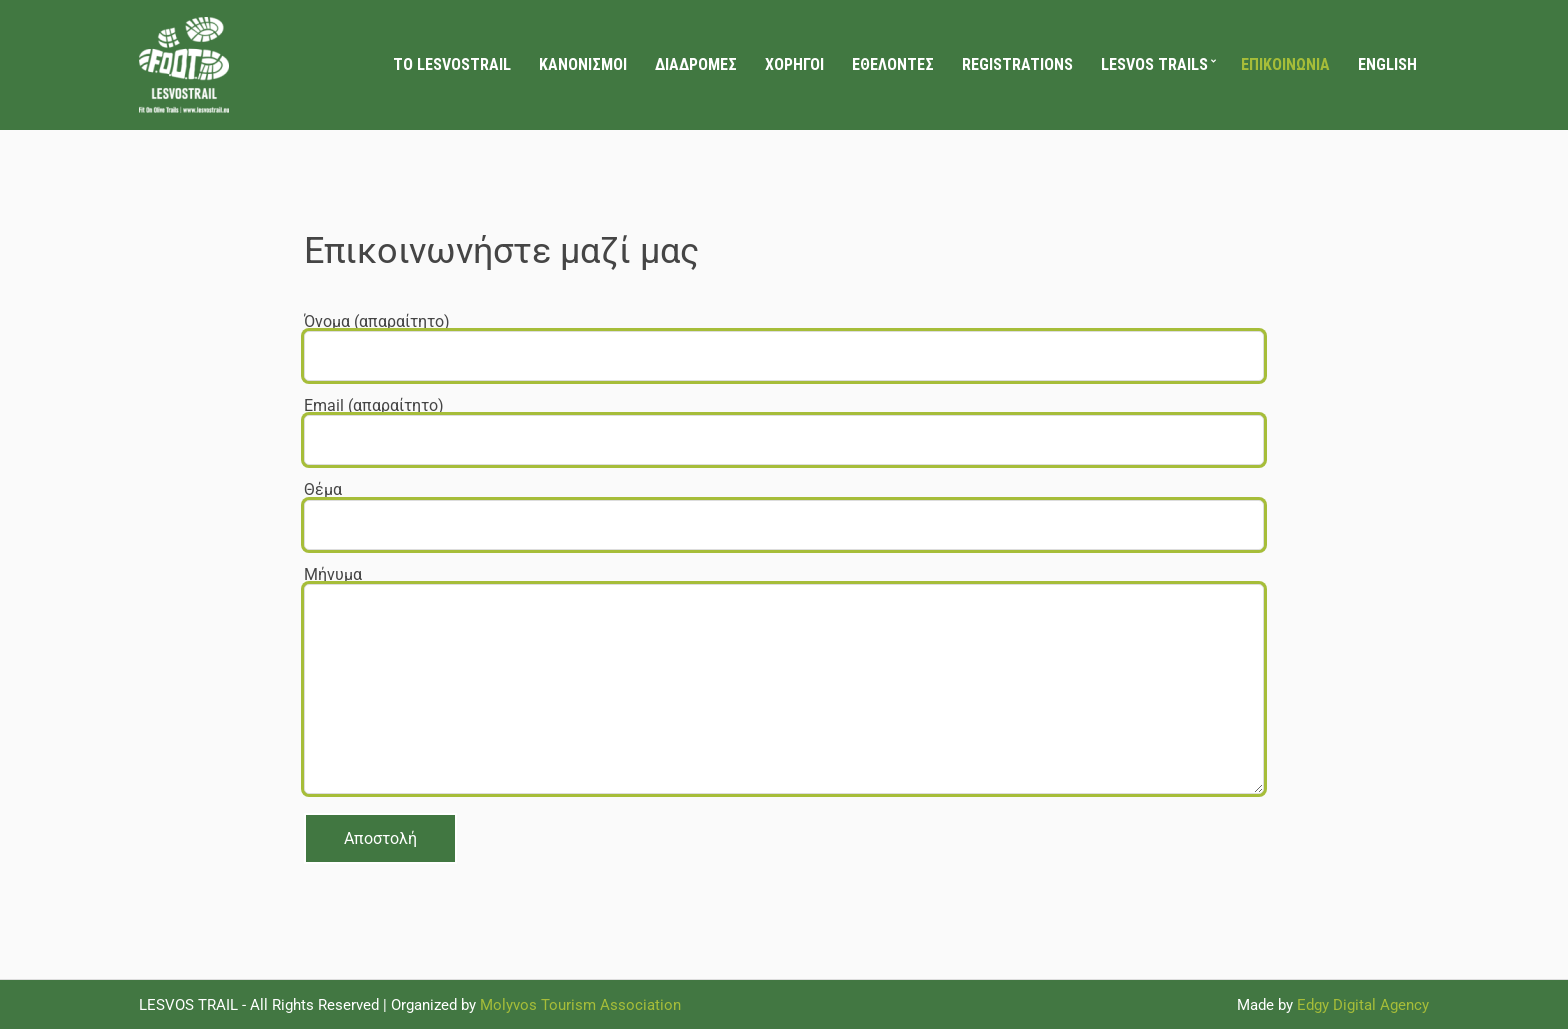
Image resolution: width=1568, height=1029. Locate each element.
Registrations (1017, 64)
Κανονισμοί (583, 64)
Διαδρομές (696, 64)
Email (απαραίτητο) (784, 422)
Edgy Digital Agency (1363, 1005)
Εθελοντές (893, 64)
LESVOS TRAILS (1154, 64)
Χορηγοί (794, 64)
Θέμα (784, 506)
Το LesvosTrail (452, 64)
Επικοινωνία (1285, 64)
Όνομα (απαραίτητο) (784, 338)
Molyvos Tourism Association (580, 1005)
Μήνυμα (784, 681)
